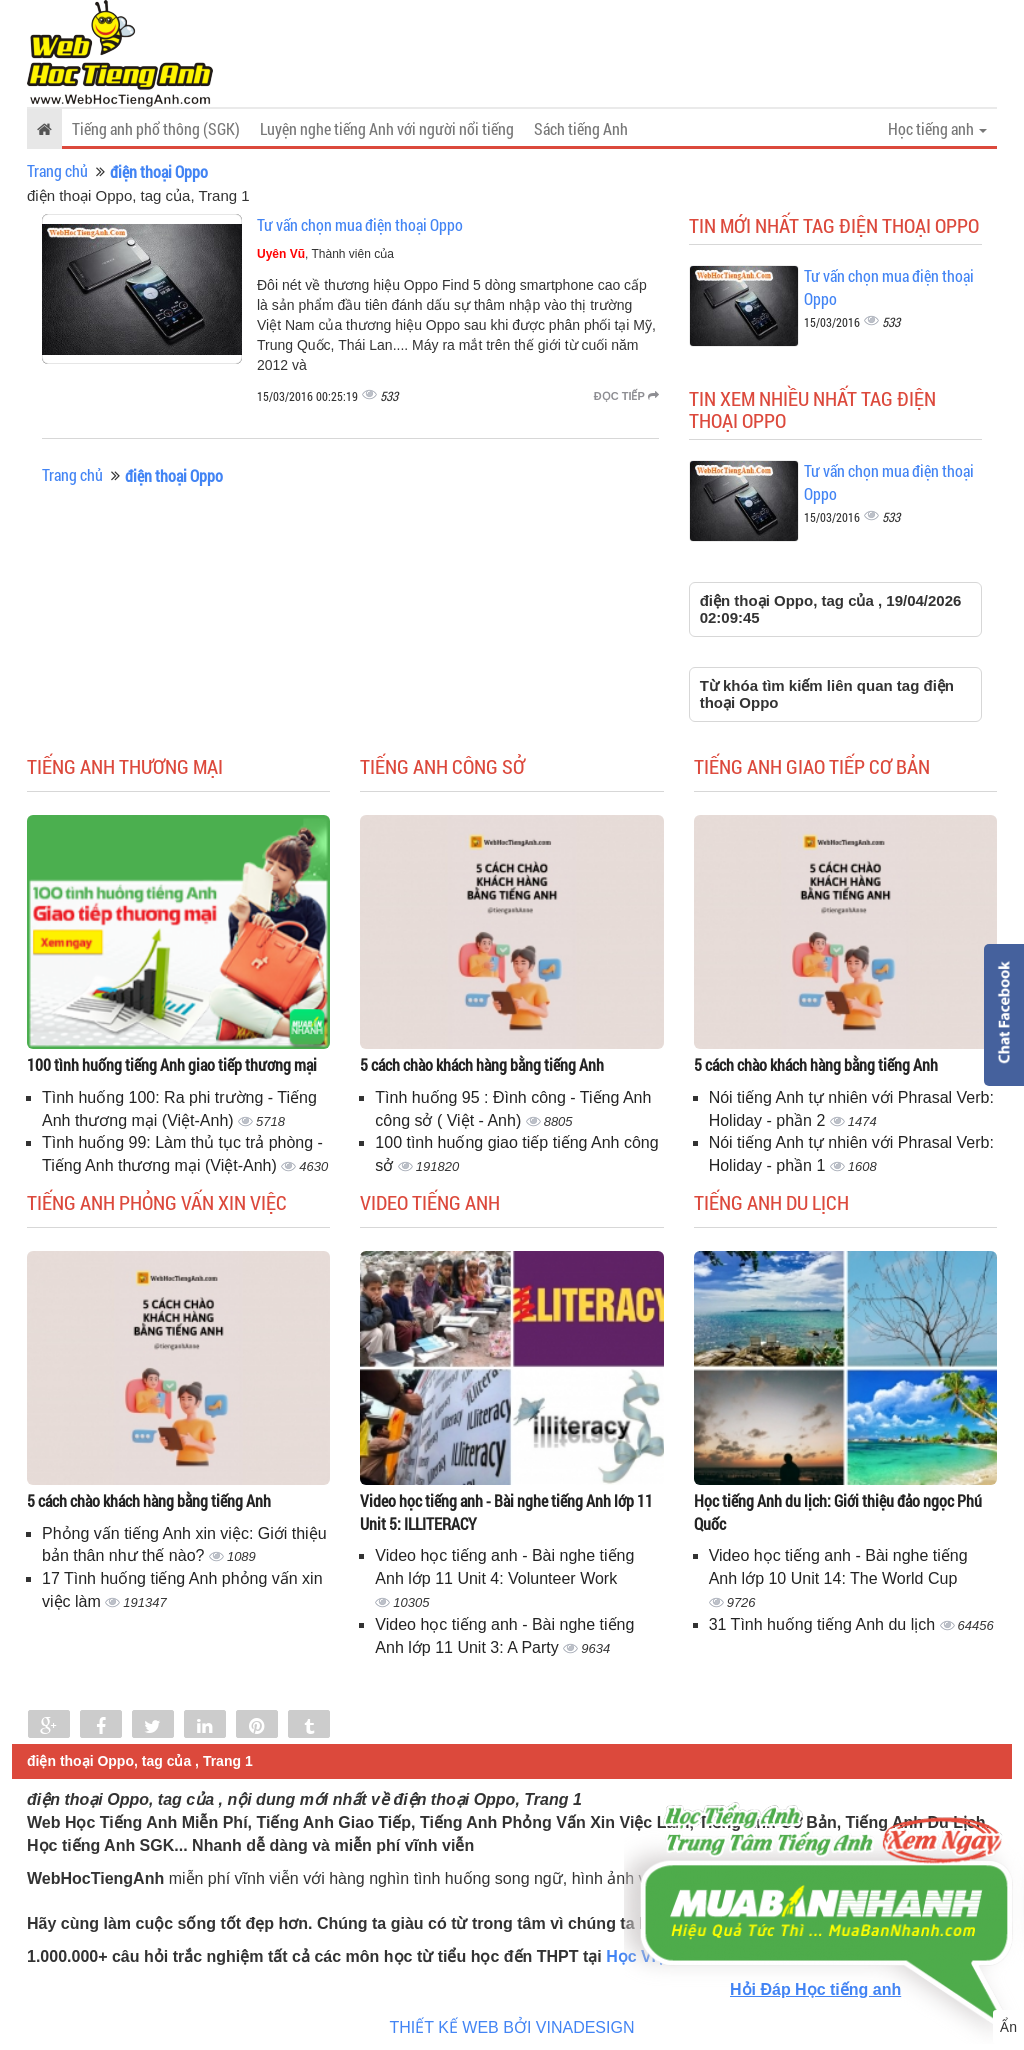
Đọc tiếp (626, 396)
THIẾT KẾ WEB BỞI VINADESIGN (512, 2027)
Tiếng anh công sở (442, 766)
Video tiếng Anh (430, 1202)
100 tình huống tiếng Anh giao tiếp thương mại (172, 1064)
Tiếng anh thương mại (125, 766)
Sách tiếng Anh (581, 128)
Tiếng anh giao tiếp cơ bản (812, 766)
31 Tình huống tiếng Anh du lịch (824, 1624)
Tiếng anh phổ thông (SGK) (156, 128)
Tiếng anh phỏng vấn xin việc (157, 1202)
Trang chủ (57, 170)
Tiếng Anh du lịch (771, 1202)
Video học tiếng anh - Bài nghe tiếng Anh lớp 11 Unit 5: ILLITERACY (506, 1512)
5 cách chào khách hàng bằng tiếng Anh (482, 1064)
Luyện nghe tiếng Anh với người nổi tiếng (387, 128)
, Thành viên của (325, 254)
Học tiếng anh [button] (937, 128)
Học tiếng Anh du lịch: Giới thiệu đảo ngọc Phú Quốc (838, 1512)
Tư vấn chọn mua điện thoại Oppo (360, 224)
